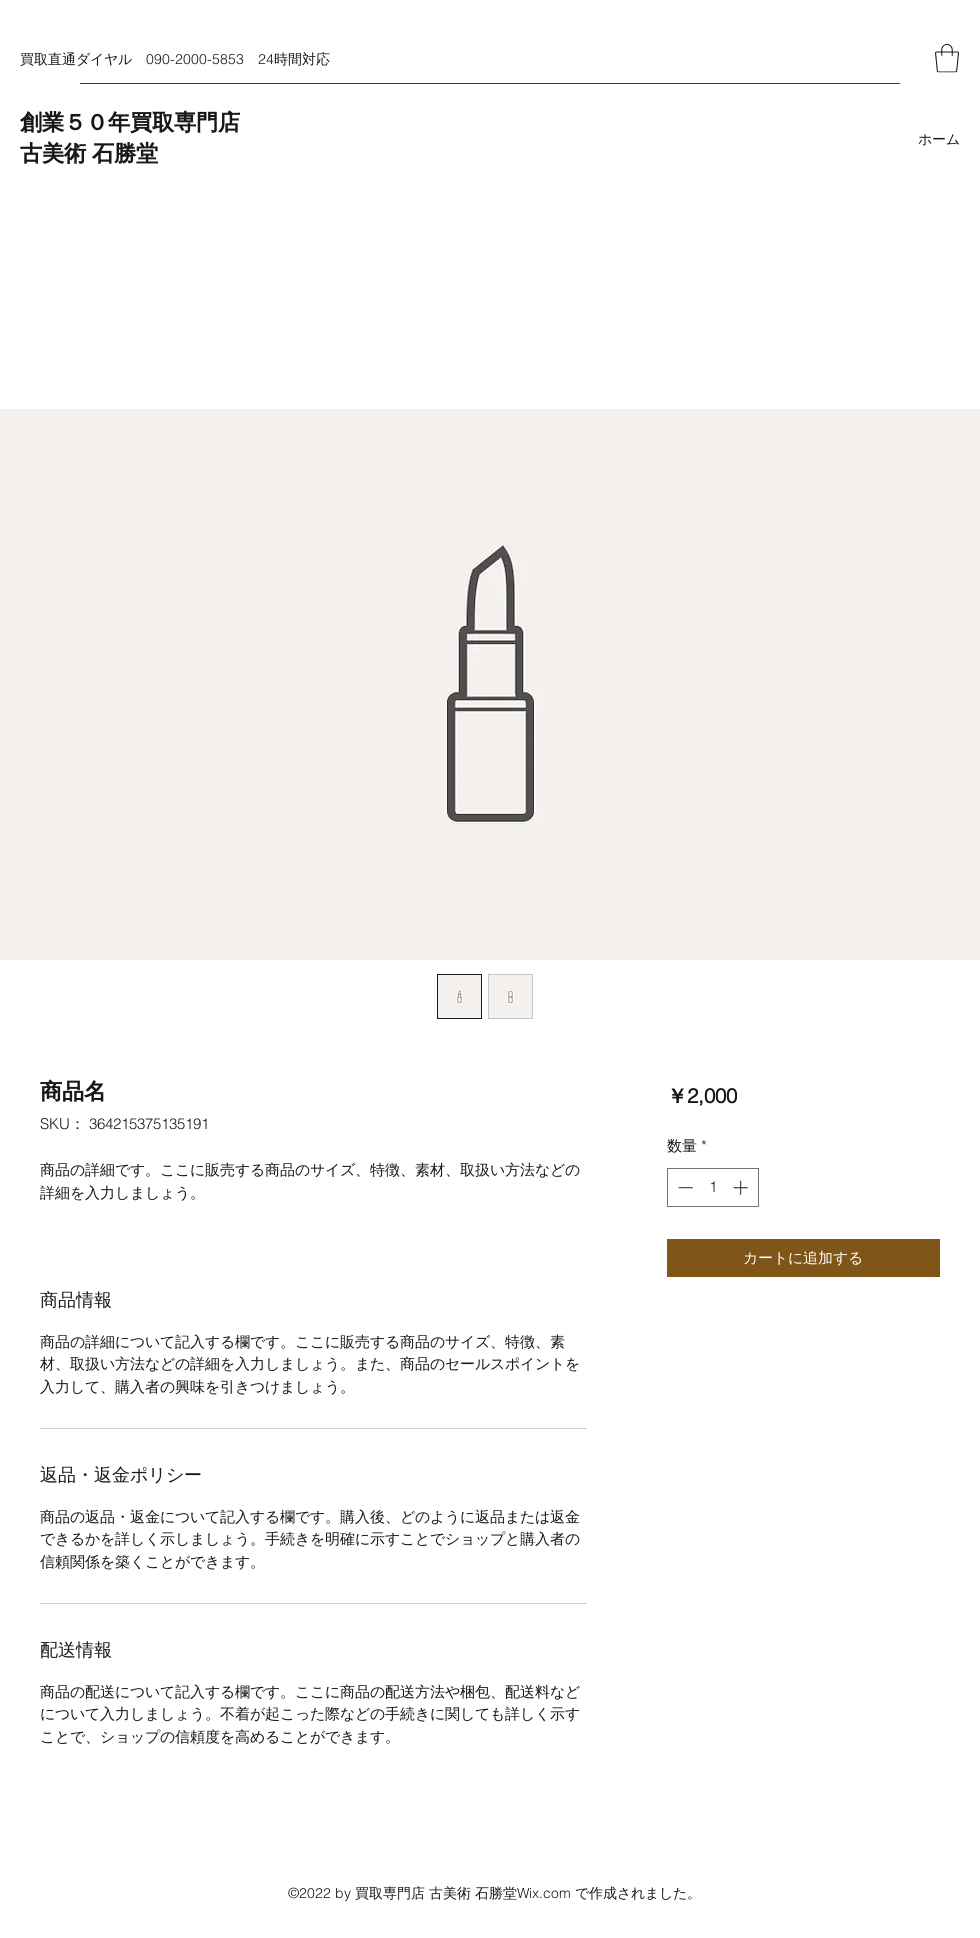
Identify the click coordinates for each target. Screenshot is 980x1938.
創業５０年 (75, 123)
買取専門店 (185, 123)
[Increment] (742, 1187)
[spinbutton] (712, 1187)
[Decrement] (683, 1187)
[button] (947, 58)
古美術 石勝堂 (89, 154)
